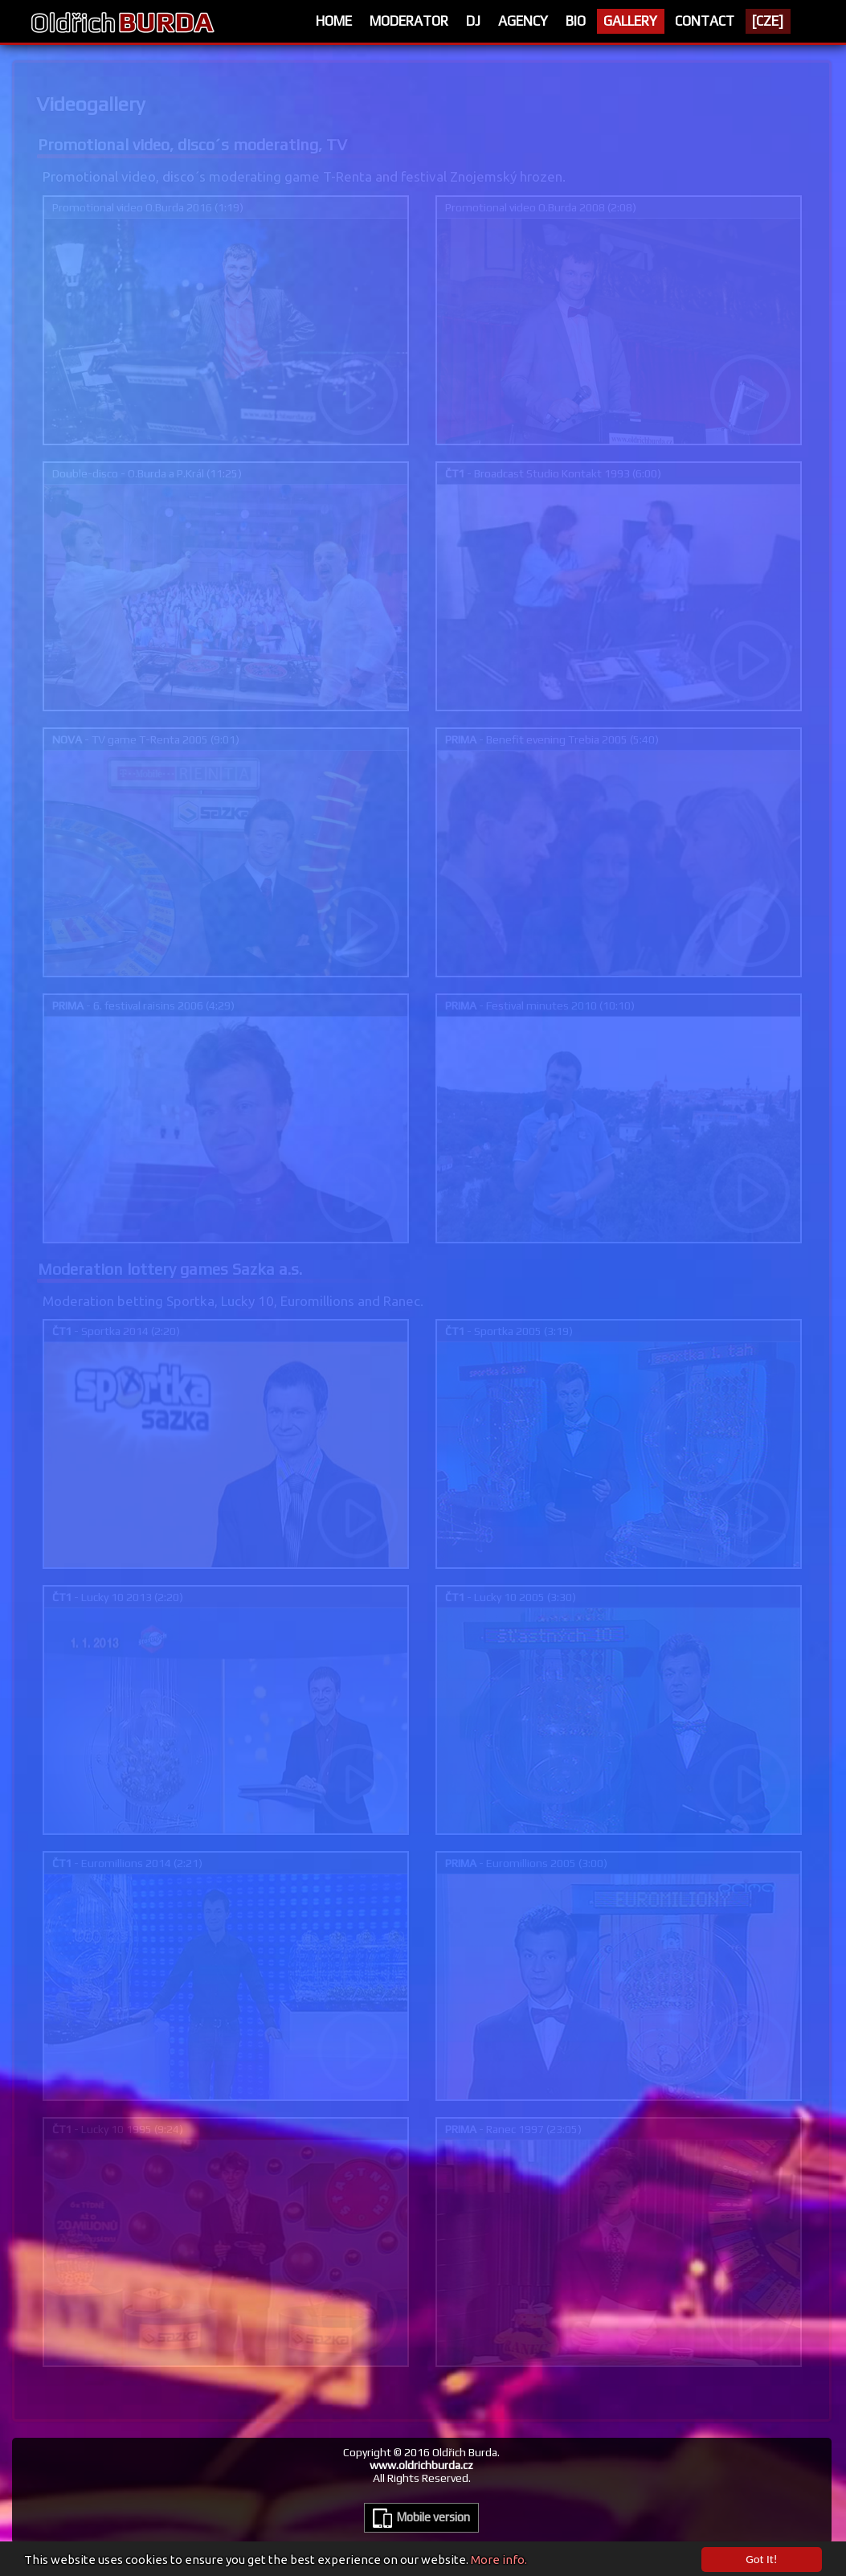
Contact (704, 21)
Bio (576, 21)
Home (334, 21)
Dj (473, 21)
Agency (523, 21)
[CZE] (767, 21)
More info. (499, 2563)
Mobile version (421, 2518)
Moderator (409, 21)
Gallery (630, 21)
